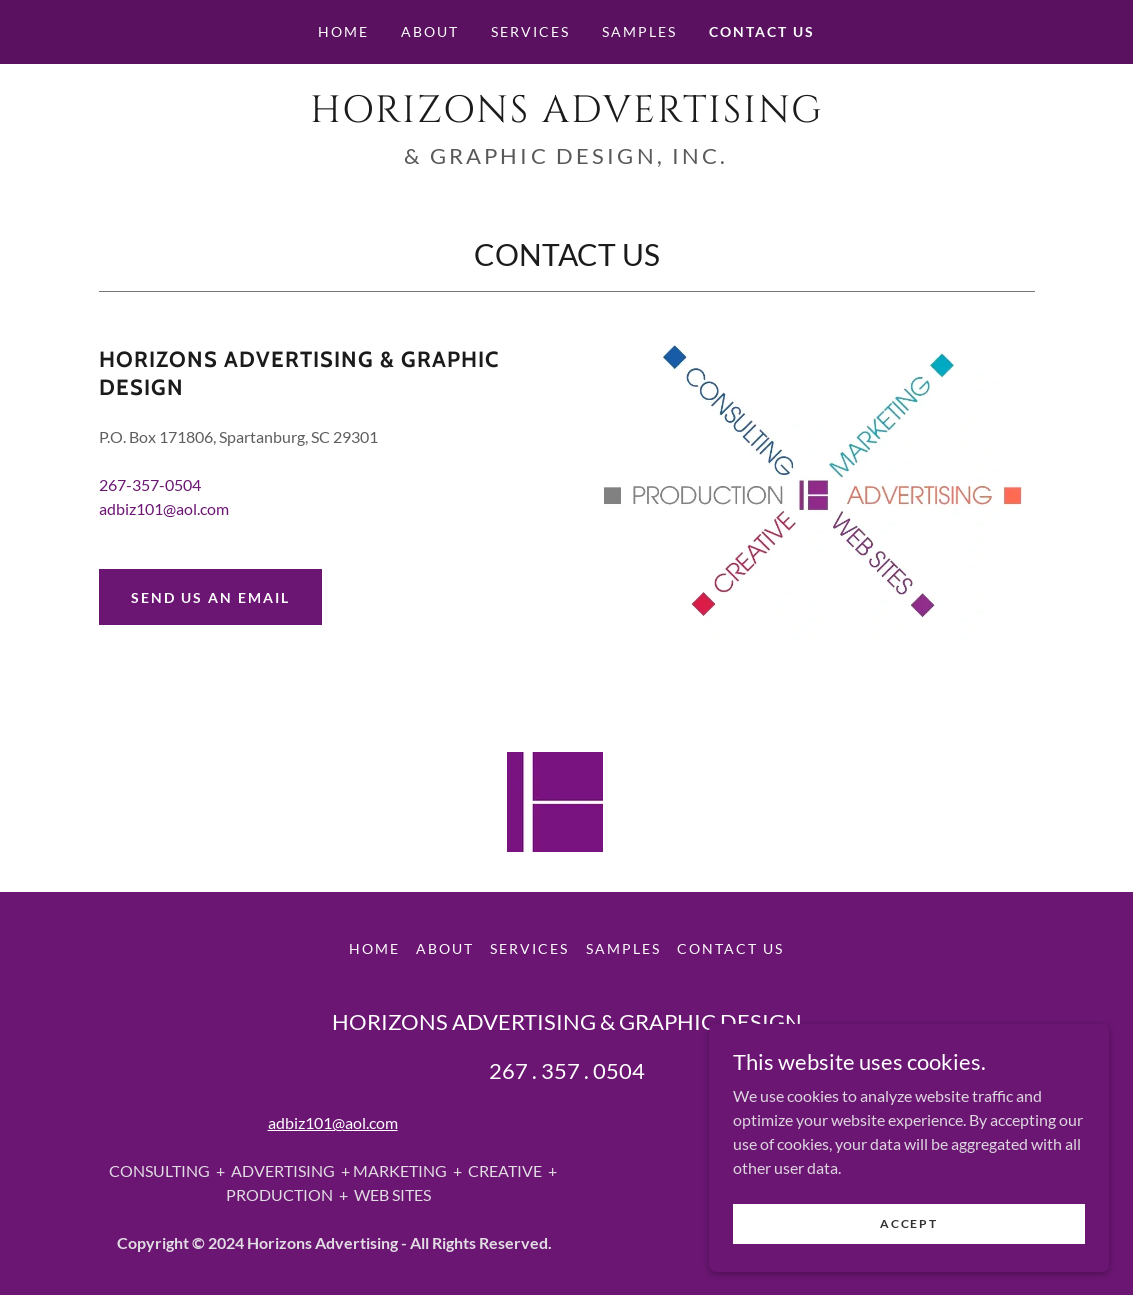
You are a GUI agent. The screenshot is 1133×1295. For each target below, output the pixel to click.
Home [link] (343, 31)
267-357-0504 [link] (150, 484)
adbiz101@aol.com (333, 1122)
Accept (908, 1223)
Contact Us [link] (762, 31)
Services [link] (530, 31)
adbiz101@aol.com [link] (164, 508)
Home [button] (374, 948)
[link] (567, 115)
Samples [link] (639, 31)
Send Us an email (210, 597)
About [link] (430, 31)
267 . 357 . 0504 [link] (567, 1070)
